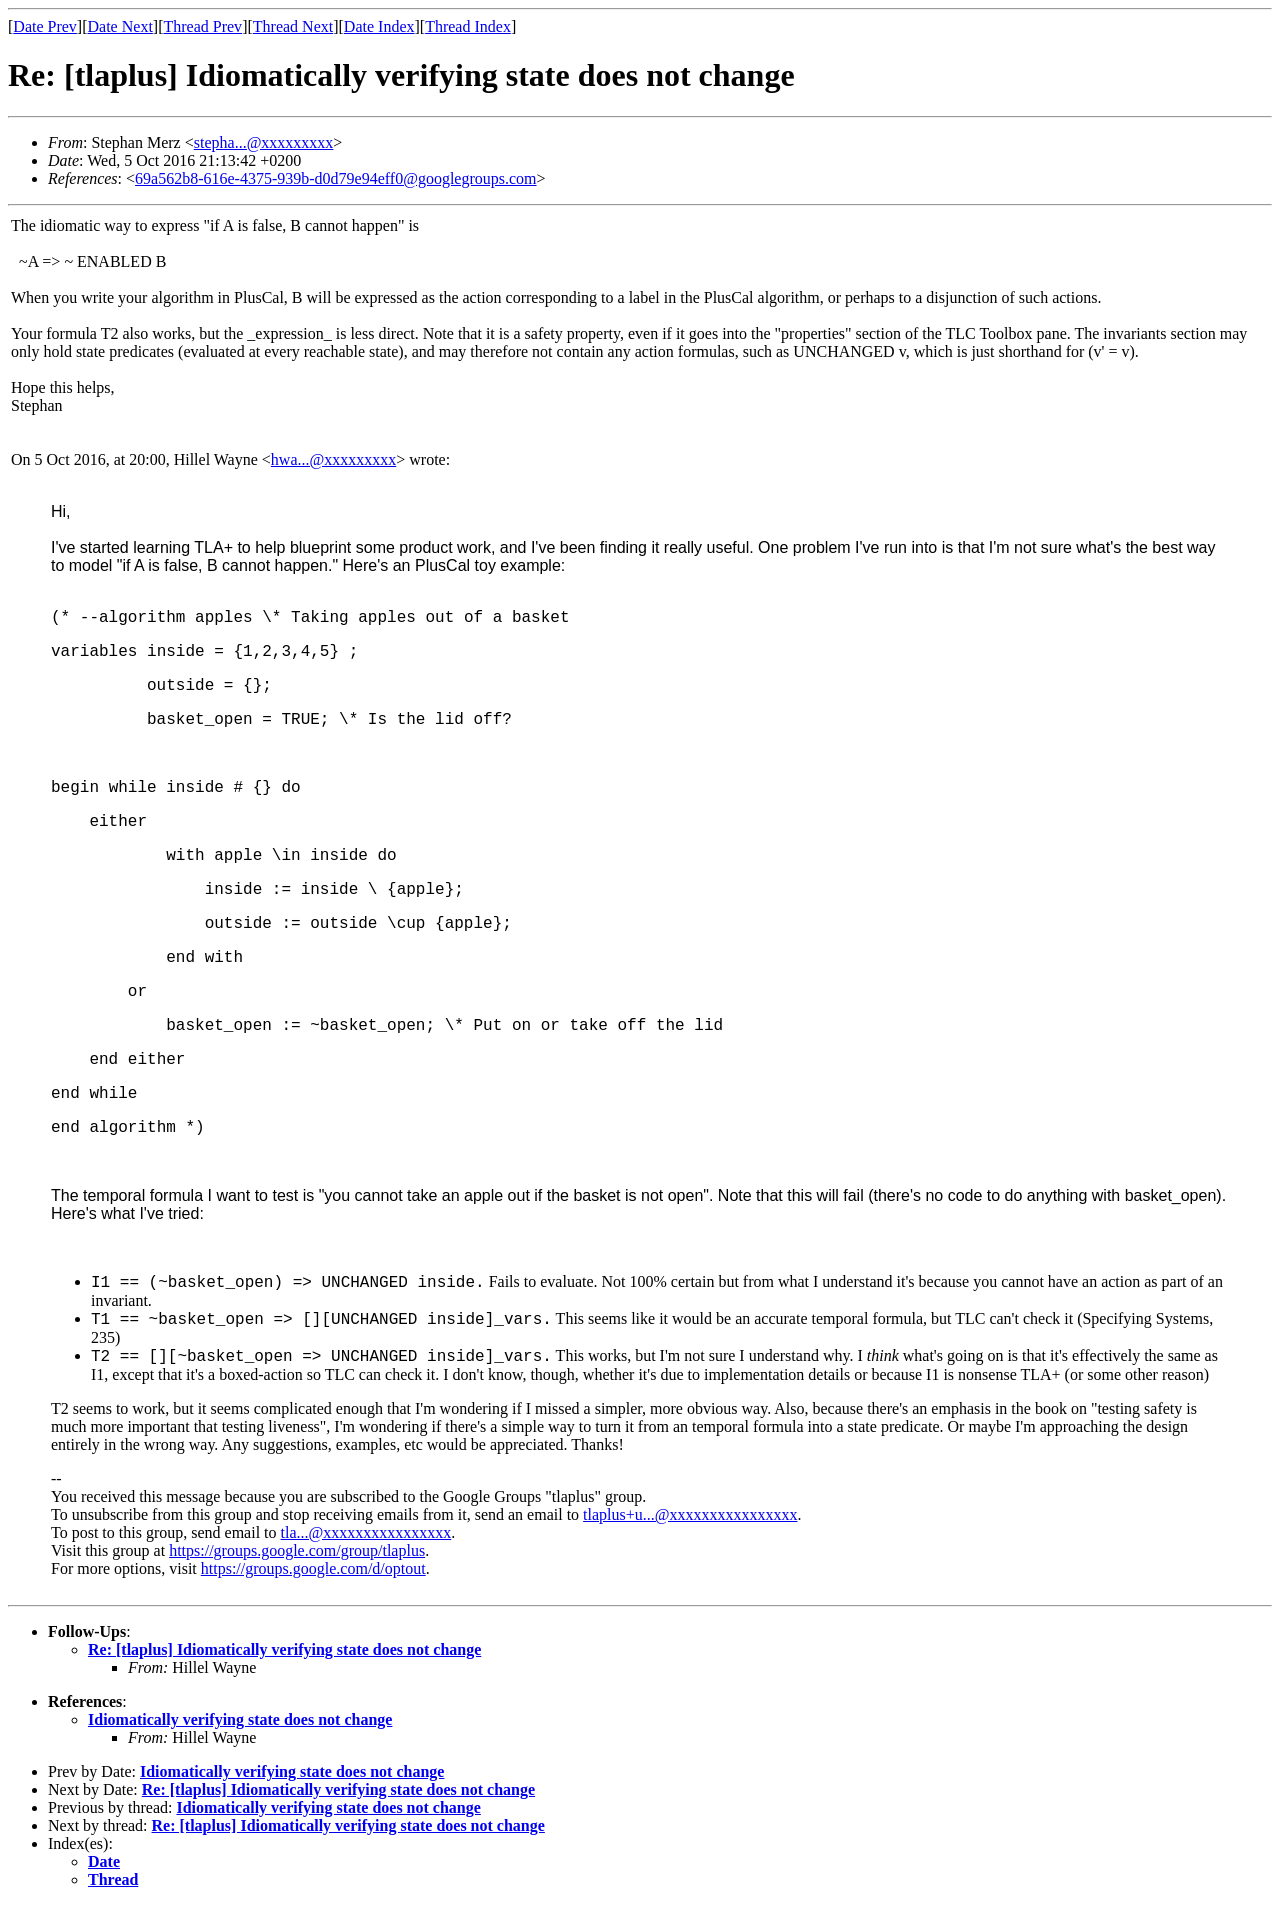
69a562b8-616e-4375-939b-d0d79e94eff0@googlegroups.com (335, 178)
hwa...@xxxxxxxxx (333, 459)
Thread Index (468, 26)
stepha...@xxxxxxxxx (264, 142)
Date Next (120, 26)
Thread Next (293, 26)
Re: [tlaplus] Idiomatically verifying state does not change (284, 1649)
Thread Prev (202, 26)
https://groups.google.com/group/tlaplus (297, 1550)
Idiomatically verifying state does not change (240, 1719)
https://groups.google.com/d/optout (313, 1568)
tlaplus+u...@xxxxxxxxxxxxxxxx (690, 1514)
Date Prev (45, 26)
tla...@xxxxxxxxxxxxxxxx (366, 1532)
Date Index (379, 26)
